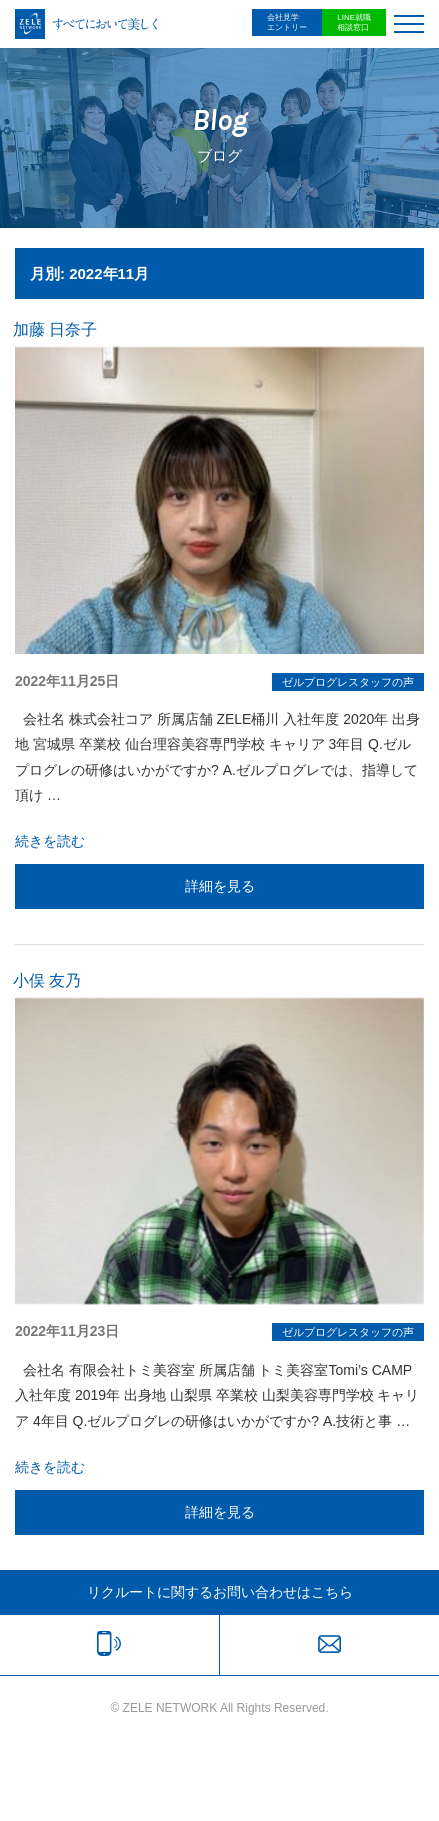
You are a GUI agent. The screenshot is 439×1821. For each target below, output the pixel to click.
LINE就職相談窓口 (354, 22)
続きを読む (50, 841)
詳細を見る (220, 886)
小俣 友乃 (47, 980)
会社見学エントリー (287, 22)
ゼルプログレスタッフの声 (348, 682)
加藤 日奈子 (55, 329)
